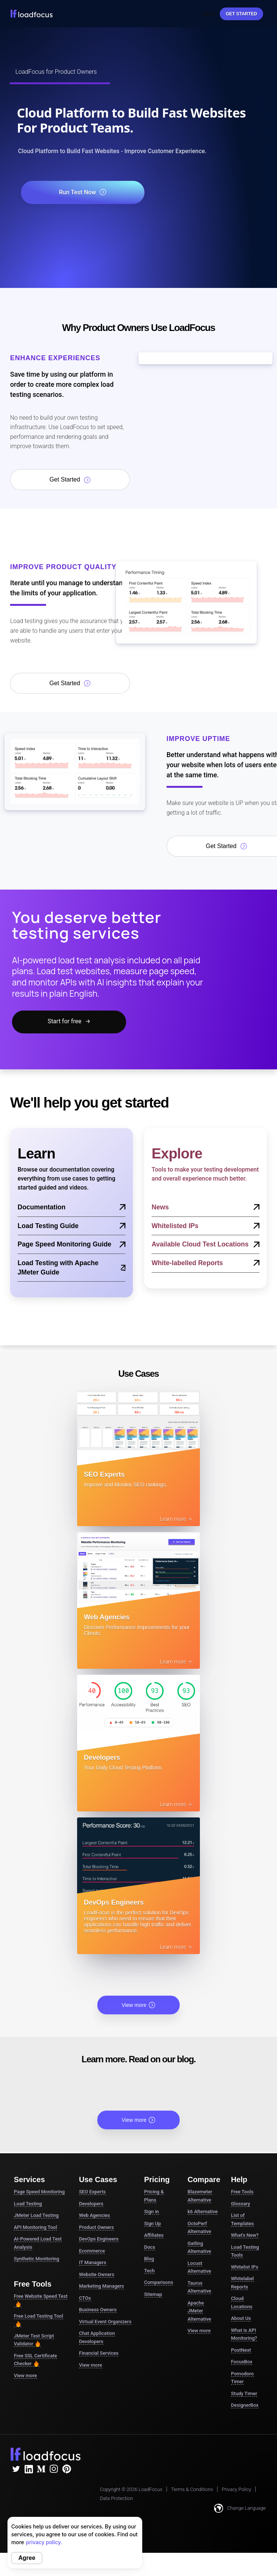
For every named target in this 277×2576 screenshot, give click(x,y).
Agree (26, 2558)
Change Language (240, 2508)
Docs (149, 2247)
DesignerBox (245, 2405)
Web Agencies (94, 2215)
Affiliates (154, 2235)
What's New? (245, 2235)
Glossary (240, 2203)
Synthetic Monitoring (36, 2258)
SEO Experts (92, 2191)
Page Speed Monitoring (39, 2191)
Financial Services (98, 2353)
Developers (91, 2203)
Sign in (151, 2211)
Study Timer (244, 2393)
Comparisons (158, 2282)
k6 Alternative (202, 2211)
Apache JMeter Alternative (199, 2311)
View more (138, 2005)
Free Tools (242, 2191)
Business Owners (97, 2309)
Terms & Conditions (192, 2489)
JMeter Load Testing (36, 2215)
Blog (149, 2258)
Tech (149, 2270)
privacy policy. (44, 2542)
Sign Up (152, 2223)
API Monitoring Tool (35, 2227)
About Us (241, 2318)
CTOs (85, 2298)
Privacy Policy (236, 2489)
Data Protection (116, 2498)
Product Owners (96, 2227)
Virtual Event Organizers (105, 2321)
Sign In (209, 13)
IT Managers (92, 2262)
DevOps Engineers (99, 2239)
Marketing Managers (101, 2286)
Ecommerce (92, 2251)
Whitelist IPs (244, 2267)
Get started (241, 13)
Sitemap (153, 2294)
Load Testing (28, 2203)
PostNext (241, 2350)
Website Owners (96, 2274)
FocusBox (241, 2361)
